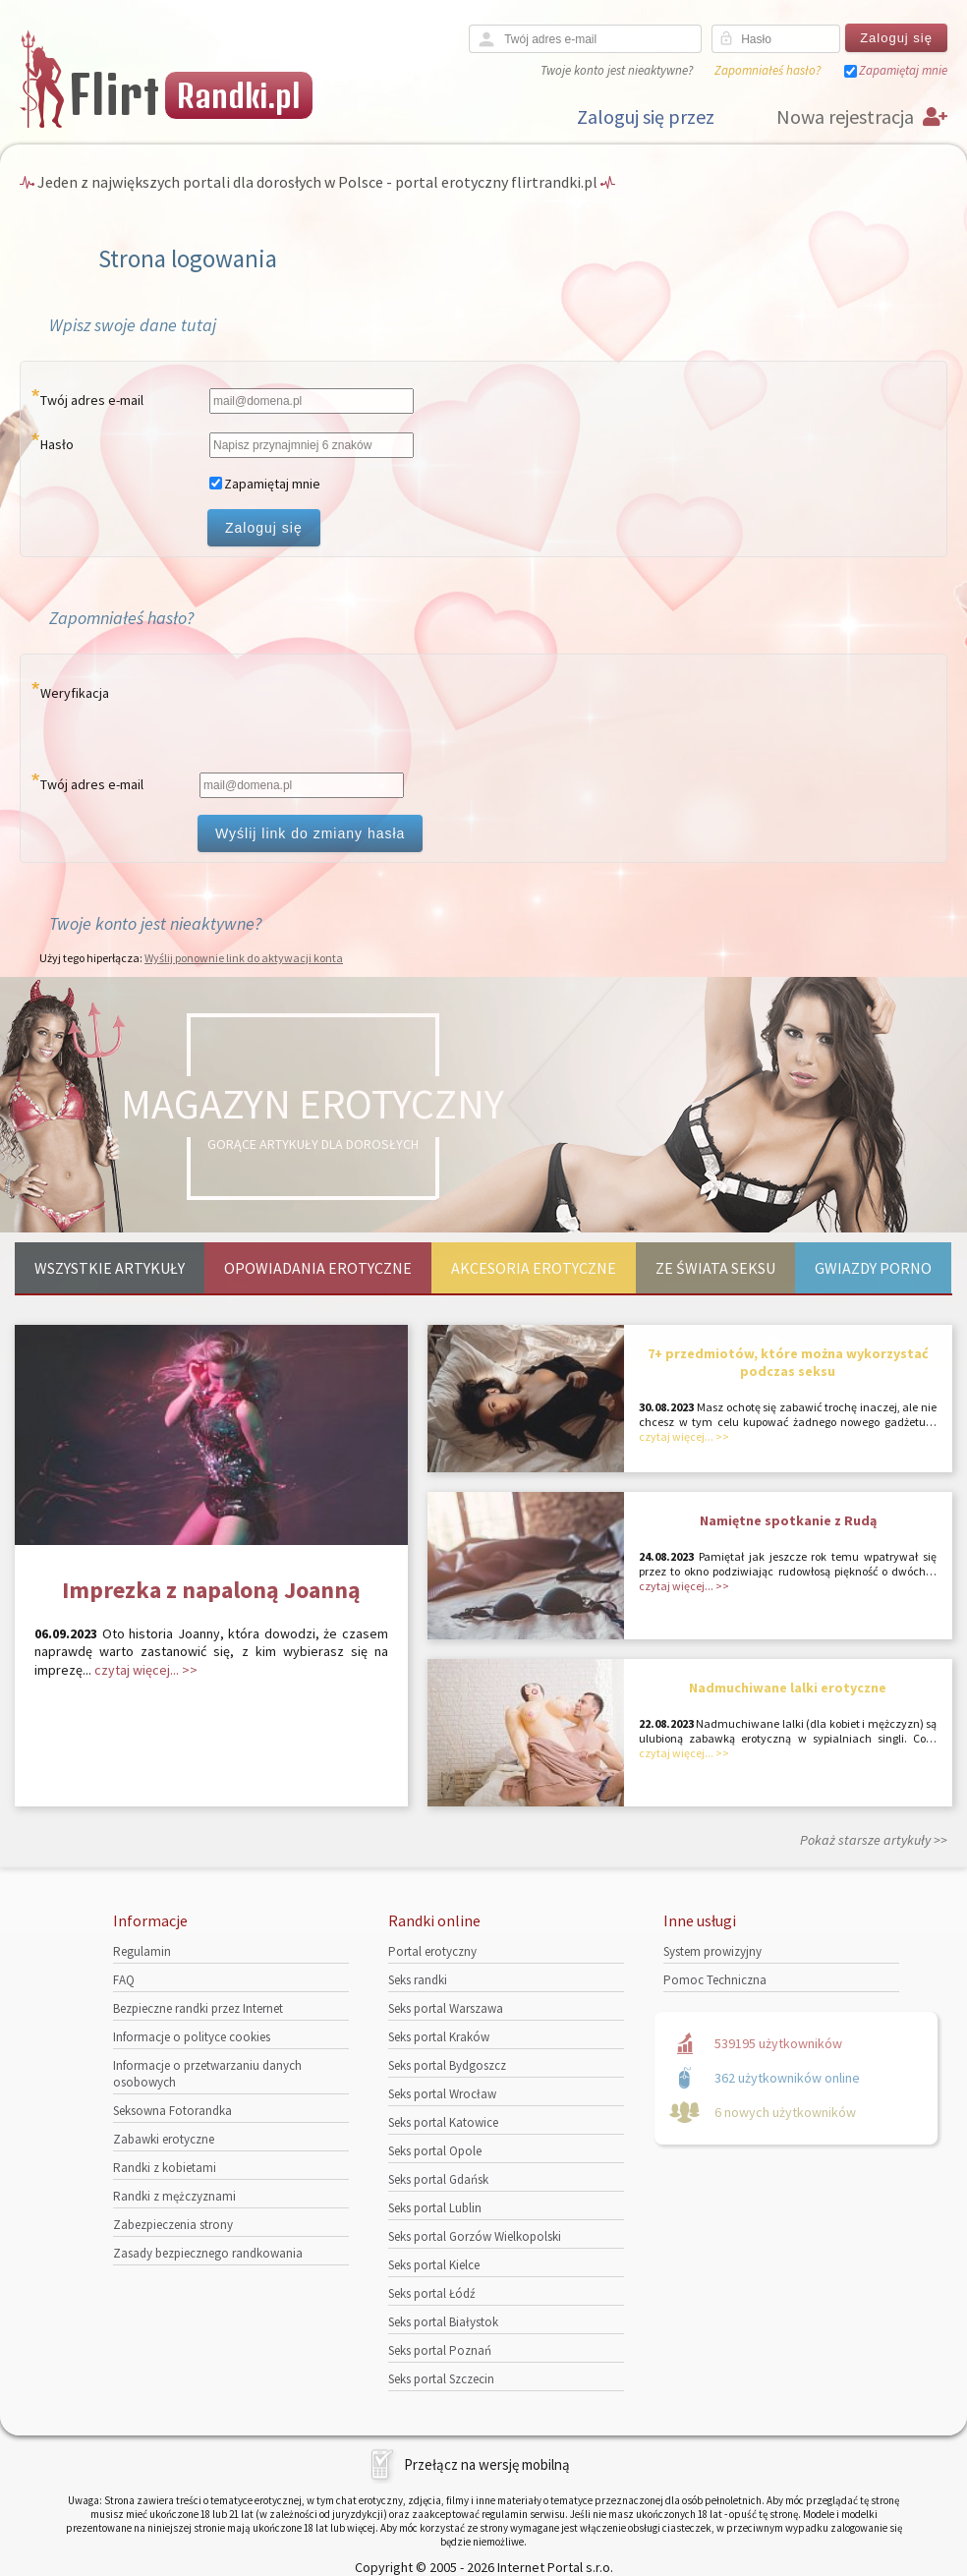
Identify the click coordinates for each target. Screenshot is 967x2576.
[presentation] (347, 717)
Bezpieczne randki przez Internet (198, 2008)
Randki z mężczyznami (174, 2196)
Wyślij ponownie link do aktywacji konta (243, 957)
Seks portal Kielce (434, 2265)
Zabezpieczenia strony (173, 2224)
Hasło (57, 444)
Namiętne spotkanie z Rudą (788, 1520)
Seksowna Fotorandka (172, 2110)
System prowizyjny (712, 1951)
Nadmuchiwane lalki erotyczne (787, 1687)
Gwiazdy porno (873, 1268)
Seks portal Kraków (438, 2037)
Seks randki (417, 1980)
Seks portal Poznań (439, 2350)
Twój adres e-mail (91, 400)
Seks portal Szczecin (441, 2379)
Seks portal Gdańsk (438, 2179)
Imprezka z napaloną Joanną (211, 1589)
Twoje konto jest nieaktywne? (616, 70)
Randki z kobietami (164, 2167)
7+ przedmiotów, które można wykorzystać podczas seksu (788, 1362)
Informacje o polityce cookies (191, 2037)
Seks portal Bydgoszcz (447, 2065)
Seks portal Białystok (443, 2322)
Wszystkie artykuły (109, 1268)
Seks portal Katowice (443, 2122)
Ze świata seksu (715, 1268)
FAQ (124, 1980)
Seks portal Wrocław (442, 2094)
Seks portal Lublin (435, 2208)
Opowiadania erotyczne (318, 1268)
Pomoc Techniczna (715, 1980)
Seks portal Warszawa (445, 2008)
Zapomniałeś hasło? (767, 70)
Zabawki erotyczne (163, 2139)
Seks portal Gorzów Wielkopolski (474, 2236)
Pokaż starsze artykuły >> (873, 1840)
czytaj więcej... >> (146, 1670)
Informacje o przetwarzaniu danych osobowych (207, 2073)
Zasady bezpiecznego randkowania (208, 2253)
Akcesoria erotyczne (533, 1268)
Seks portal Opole (435, 2151)
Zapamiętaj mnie (903, 70)
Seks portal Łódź (432, 2293)
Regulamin (142, 1951)
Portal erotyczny (432, 1951)
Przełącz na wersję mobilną (487, 2464)
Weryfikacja (74, 693)
